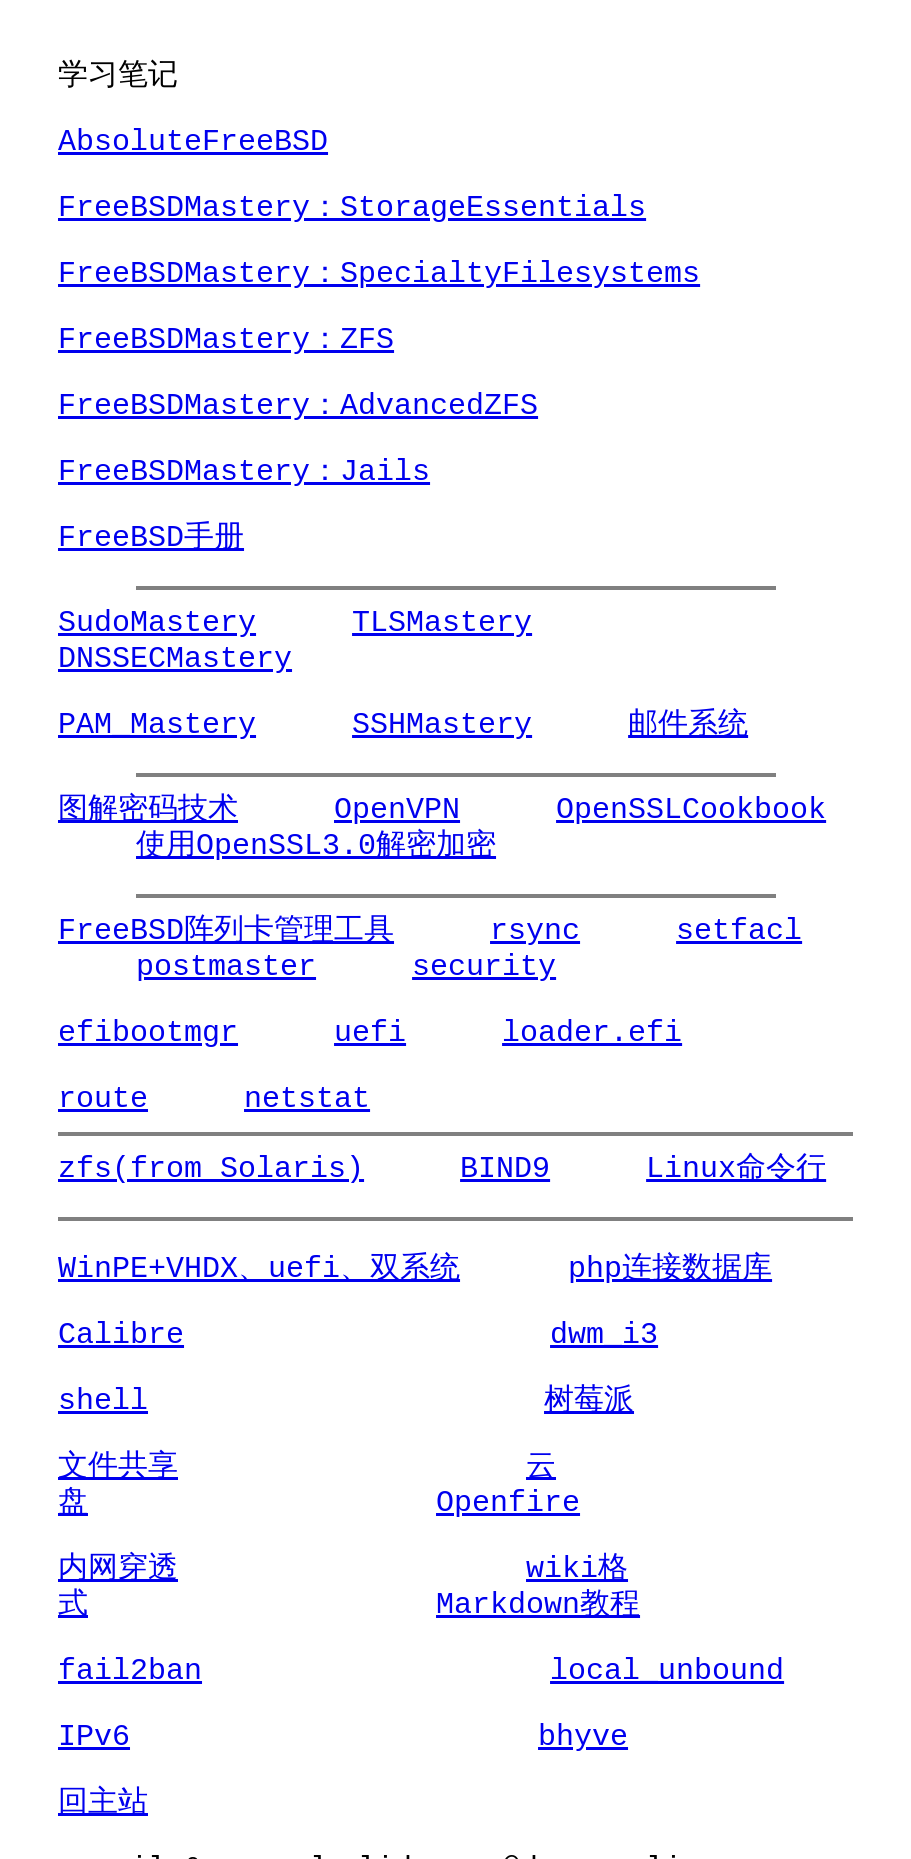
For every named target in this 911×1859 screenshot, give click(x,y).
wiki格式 (460, 1532)
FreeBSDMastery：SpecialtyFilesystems (379, 273)
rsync (511, 930)
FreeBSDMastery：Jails (244, 471)
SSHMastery (418, 724)
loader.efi (544, 1032)
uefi (346, 1032)
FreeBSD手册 (151, 537)
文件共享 (118, 1466)
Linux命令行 (688, 1168)
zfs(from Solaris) (211, 1168)
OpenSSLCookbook (643, 809)
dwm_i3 (472, 1334)
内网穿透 (118, 1532)
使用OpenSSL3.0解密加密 (238, 845)
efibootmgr (148, 1032)
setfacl (691, 930)
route (103, 1098)
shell (103, 1400)
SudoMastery (157, 622)
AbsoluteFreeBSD (193, 141)
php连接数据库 (634, 1268)
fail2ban (130, 1634)
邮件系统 (640, 724)
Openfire (742, 1466)
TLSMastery (418, 622)
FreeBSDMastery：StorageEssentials (352, 207)
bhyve (427, 1700)
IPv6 (94, 1700)
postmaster (148, 966)
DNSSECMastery (697, 622)
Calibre (121, 1334)
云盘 (424, 1466)
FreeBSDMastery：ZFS (226, 339)
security (382, 966)
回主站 (103, 1766)
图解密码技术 (148, 809)
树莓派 (445, 1400)
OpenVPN (373, 809)
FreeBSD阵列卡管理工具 (226, 930)
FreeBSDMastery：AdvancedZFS (298, 405)
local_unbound (535, 1634)
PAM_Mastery (157, 724)
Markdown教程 (160, 1568)
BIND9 (481, 1168)
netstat (283, 1098)
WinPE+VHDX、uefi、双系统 (259, 1268)
